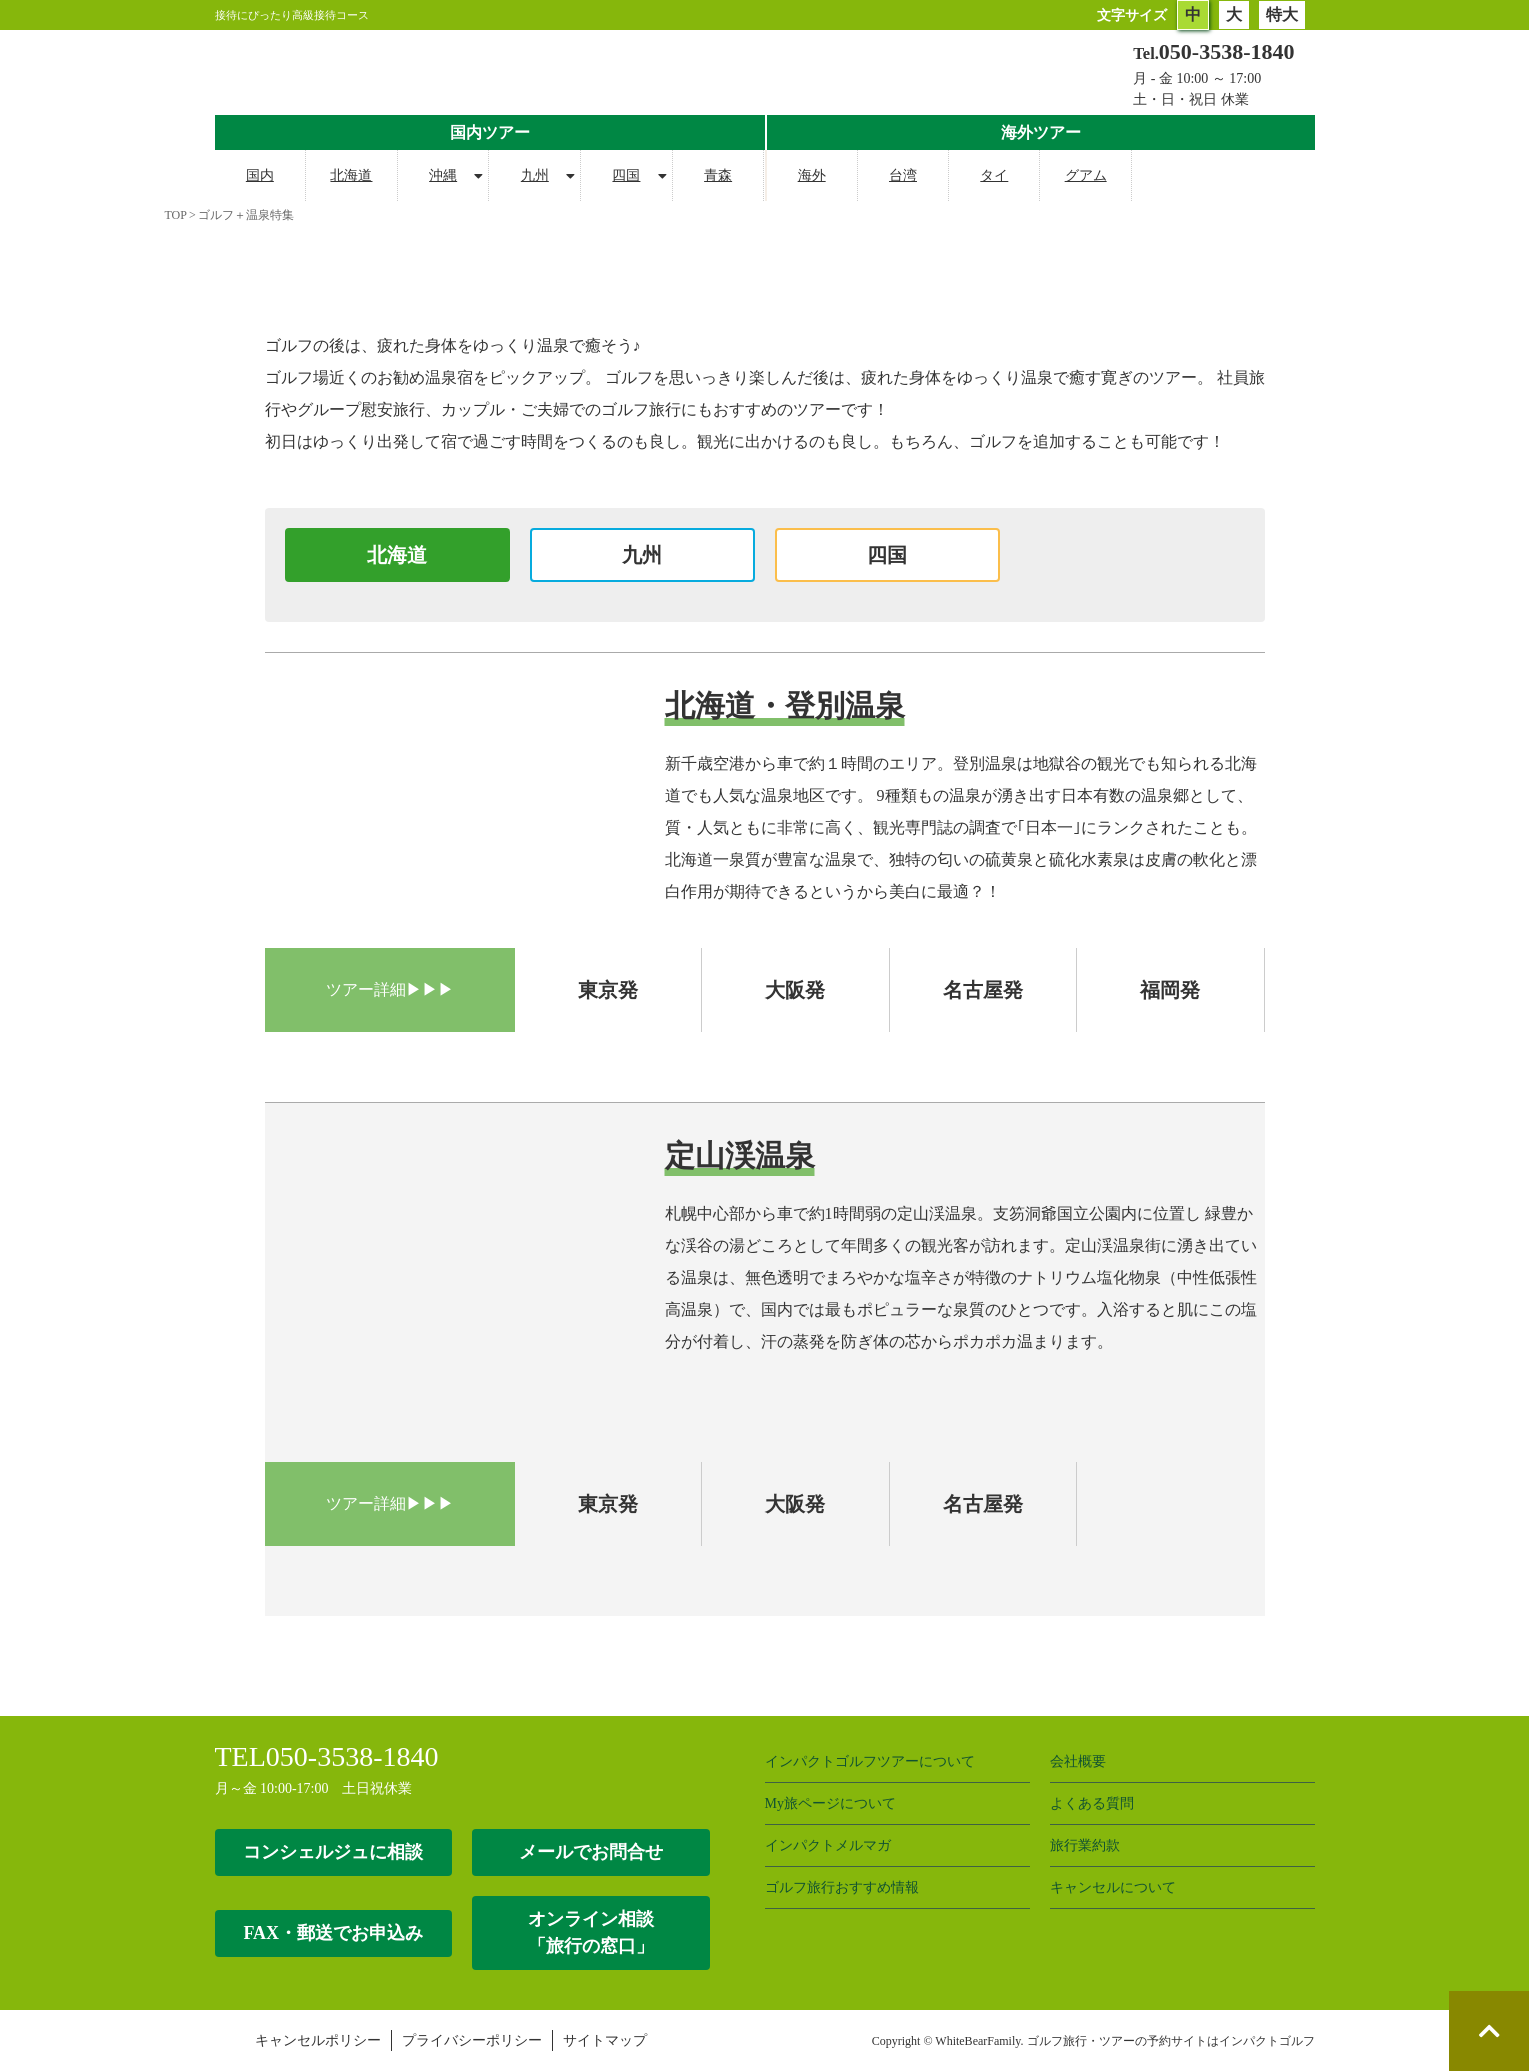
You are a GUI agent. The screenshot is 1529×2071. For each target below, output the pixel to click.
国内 (260, 175)
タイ (994, 175)
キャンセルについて (1113, 1887)
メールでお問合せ (591, 1852)
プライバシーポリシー (472, 2040)
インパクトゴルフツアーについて (870, 1761)
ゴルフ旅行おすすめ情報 (842, 1887)
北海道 (351, 175)
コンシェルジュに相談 (333, 1852)
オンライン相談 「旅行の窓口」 (591, 1932)
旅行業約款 (1085, 1845)
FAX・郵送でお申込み (333, 1933)
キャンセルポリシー (318, 2040)
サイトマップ (605, 2040)
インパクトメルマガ (828, 1845)
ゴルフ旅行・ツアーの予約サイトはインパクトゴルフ (1171, 2041)
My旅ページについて (830, 1803)
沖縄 (443, 175)
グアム (1086, 175)
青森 (718, 175)
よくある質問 (1092, 1803)
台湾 (903, 175)
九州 (535, 175)
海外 (812, 175)
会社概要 (1078, 1761)
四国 (626, 175)
